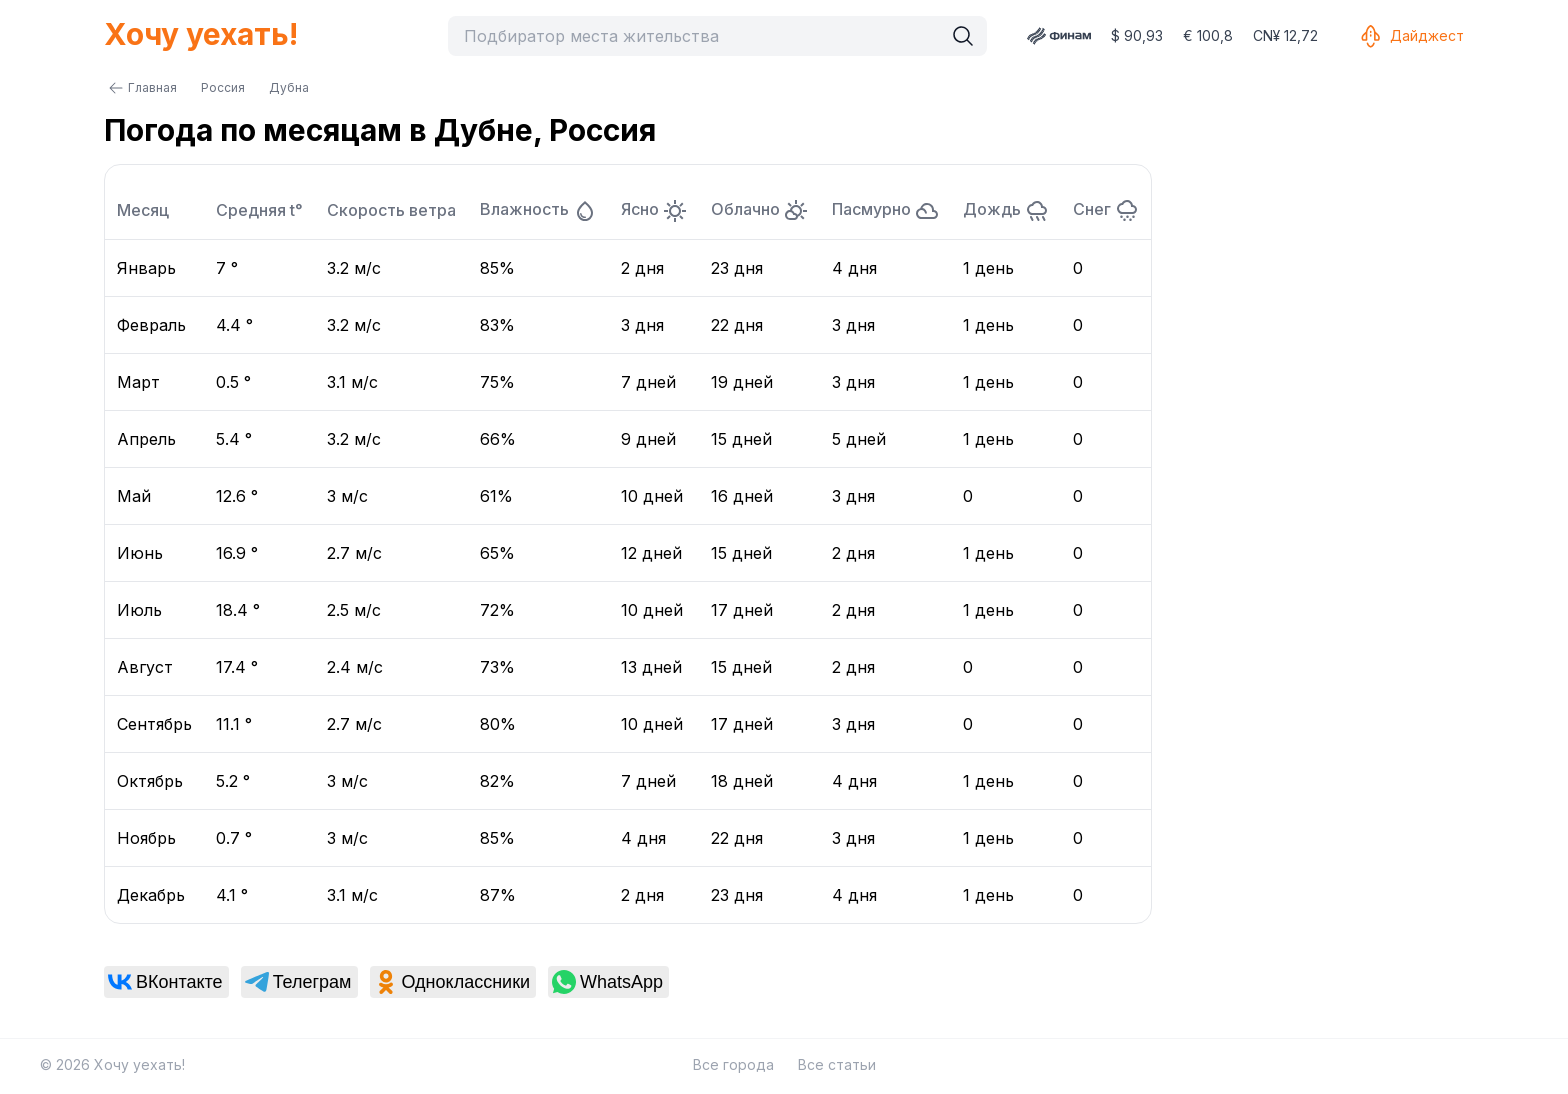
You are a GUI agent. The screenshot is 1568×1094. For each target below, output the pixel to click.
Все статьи (837, 1064)
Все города (733, 1064)
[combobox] (700, 36)
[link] (166, 982)
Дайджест (1411, 36)
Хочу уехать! (201, 34)
